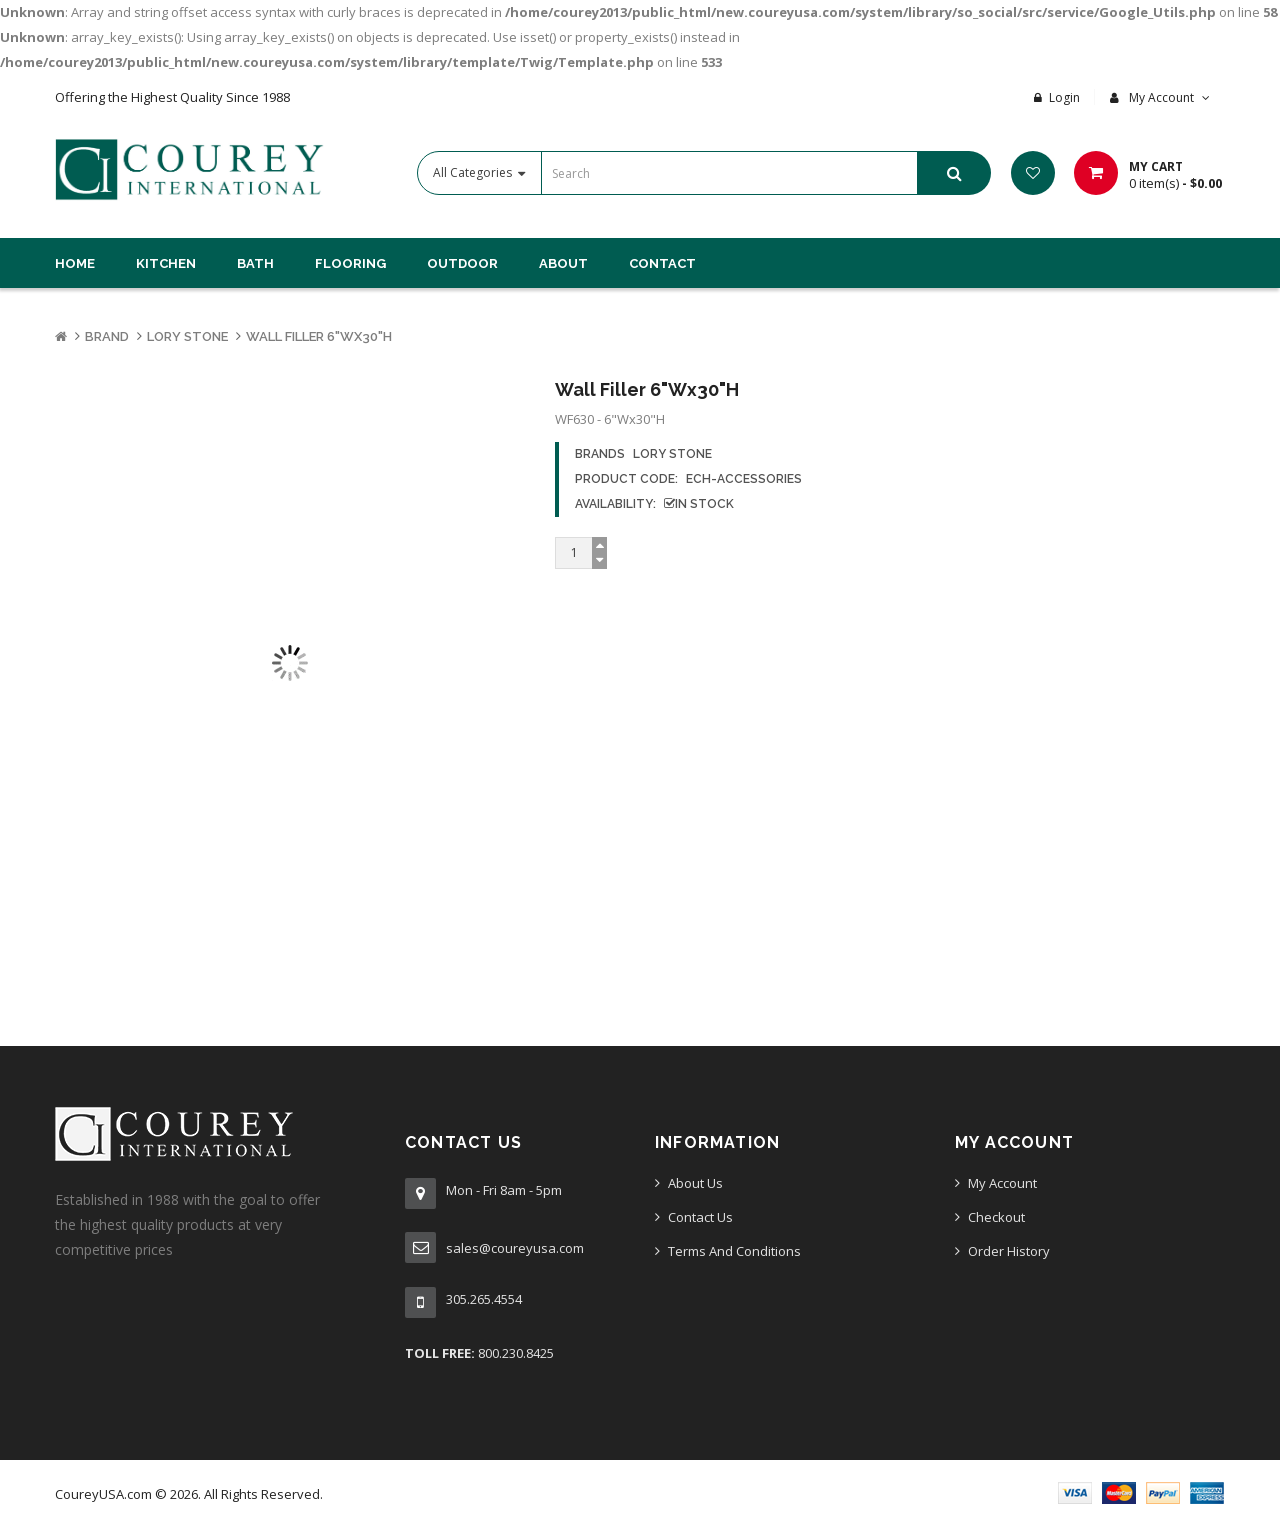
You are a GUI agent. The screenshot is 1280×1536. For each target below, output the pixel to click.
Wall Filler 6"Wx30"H (319, 336)
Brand (107, 336)
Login (1064, 97)
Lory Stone (187, 336)
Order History (1009, 1251)
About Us (695, 1183)
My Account (1002, 1183)
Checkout (996, 1217)
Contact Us (700, 1217)
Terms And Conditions (734, 1251)
